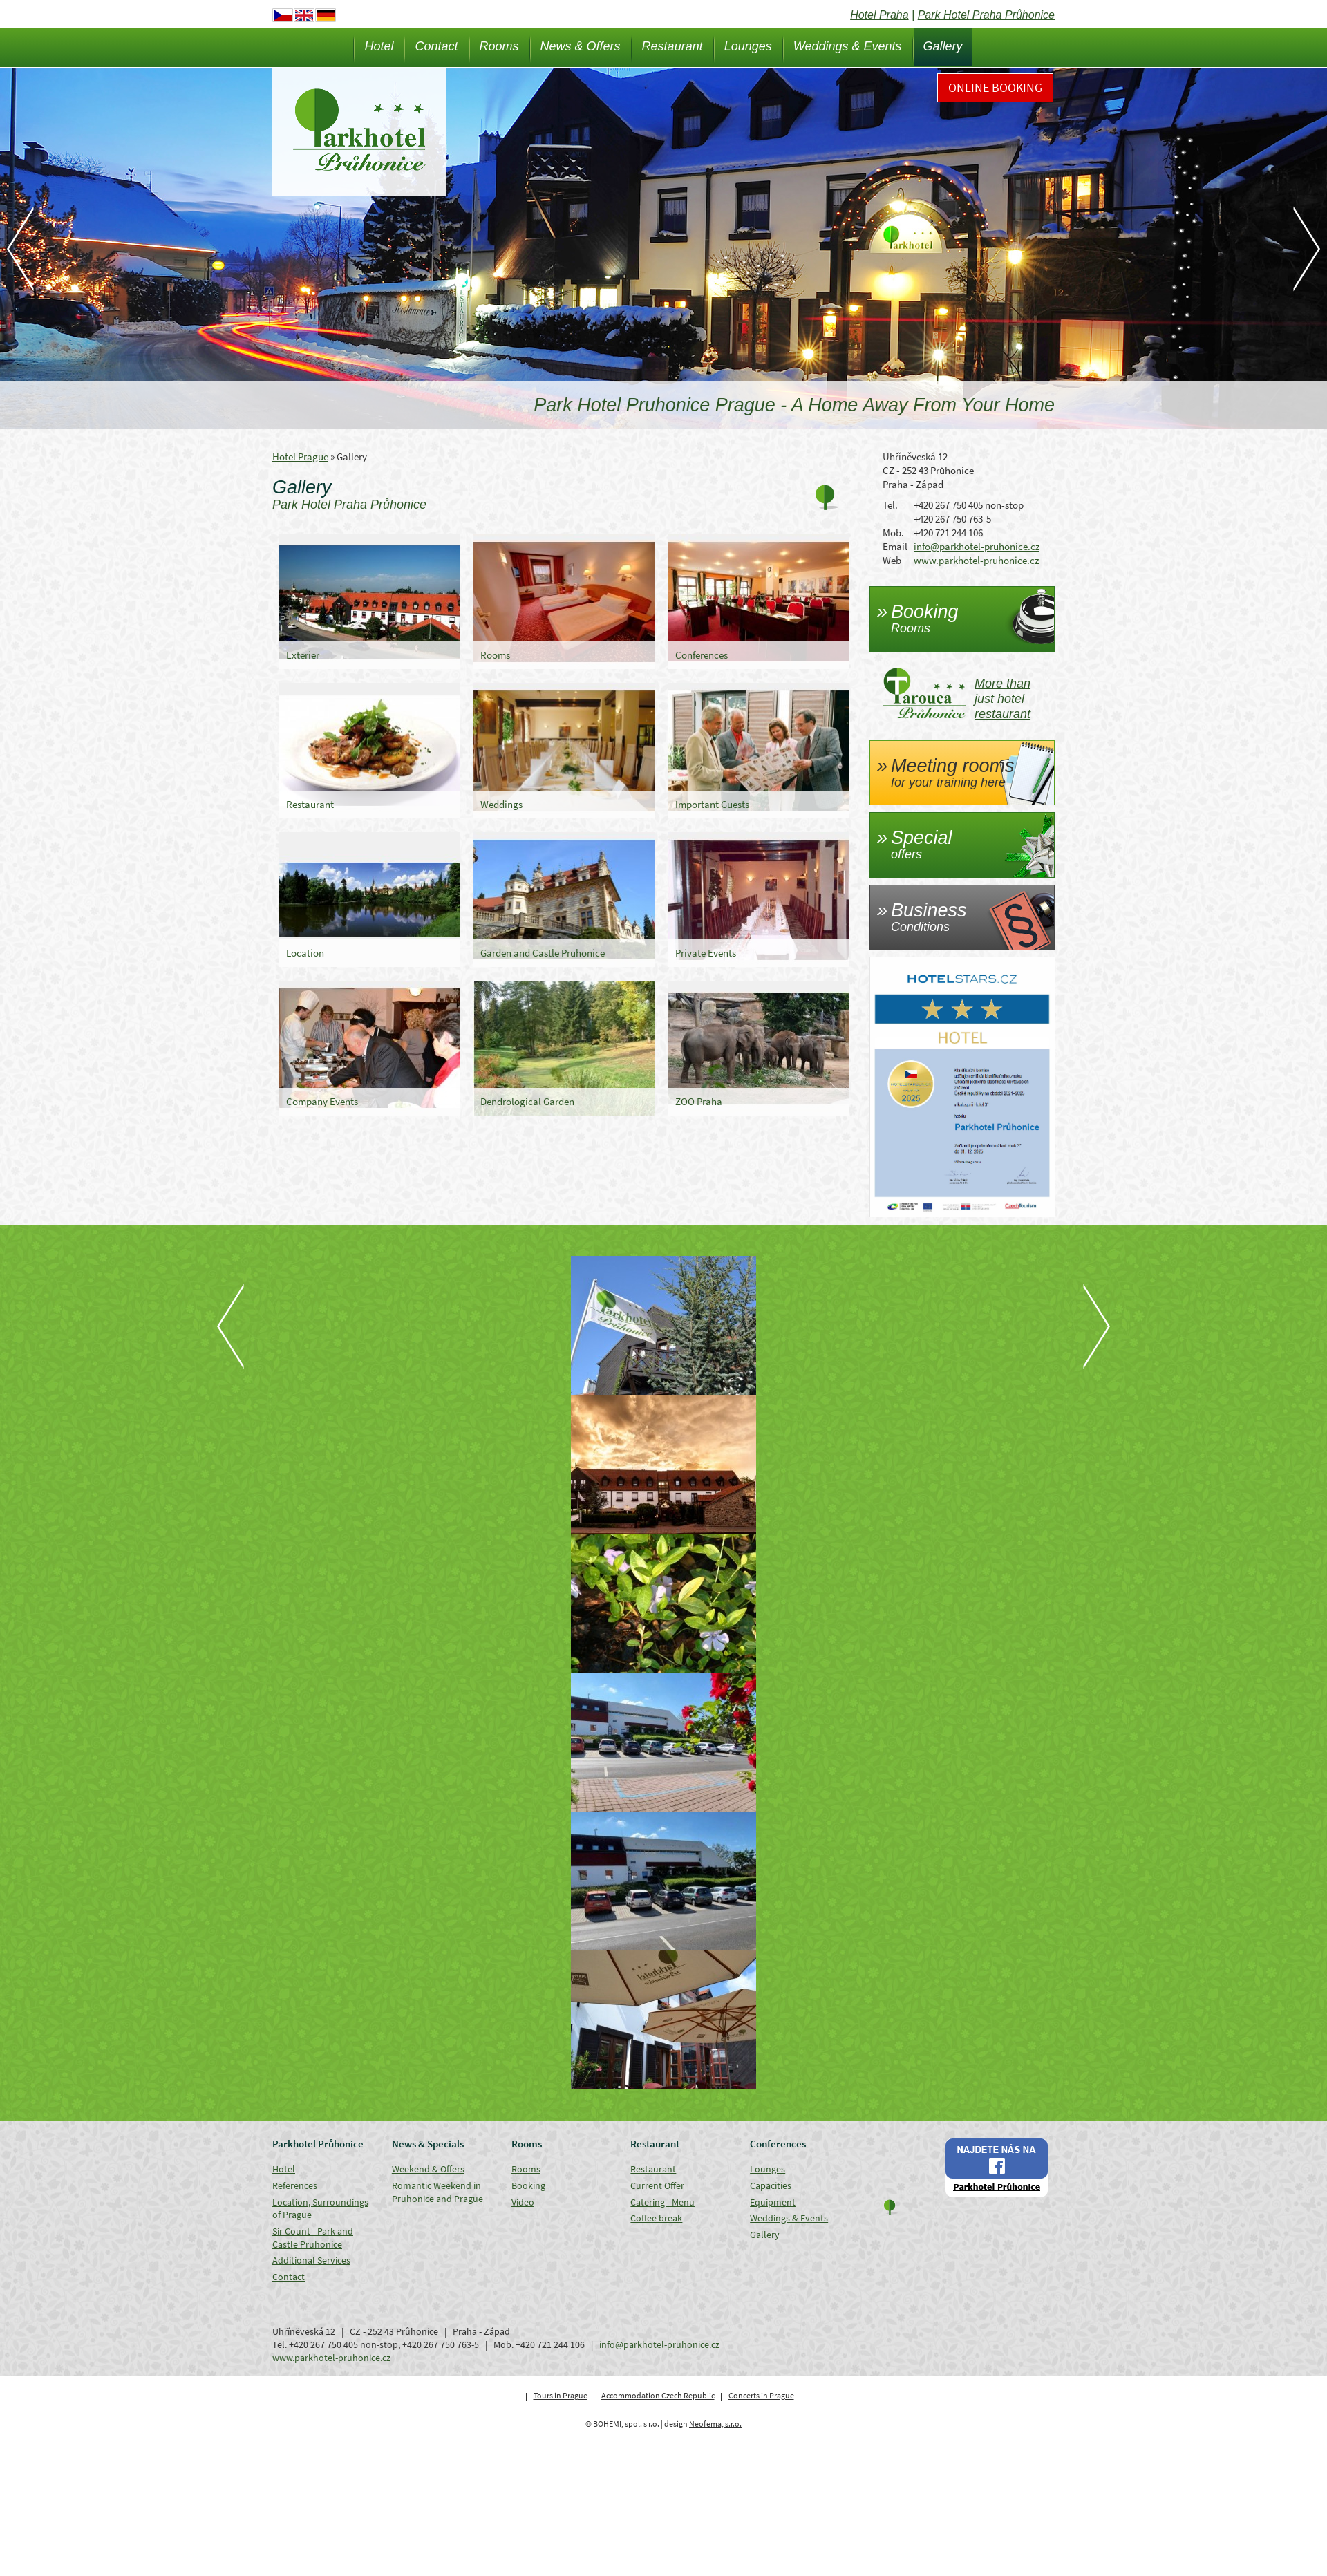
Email (895, 546)
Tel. (890, 504)
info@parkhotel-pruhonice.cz (976, 546)
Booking (528, 2185)
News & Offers (580, 46)
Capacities (770, 2185)
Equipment (773, 2202)
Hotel (378, 46)
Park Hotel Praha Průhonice (986, 15)
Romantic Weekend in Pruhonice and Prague (437, 2192)
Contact (436, 46)
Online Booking (995, 87)
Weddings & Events (847, 46)
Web (892, 560)
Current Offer (657, 2185)
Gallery (943, 46)
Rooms (499, 46)
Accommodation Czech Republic (658, 2395)
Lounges (748, 46)
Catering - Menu (662, 2202)
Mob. (893, 532)
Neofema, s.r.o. (715, 2423)
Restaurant (672, 46)
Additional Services (311, 2260)
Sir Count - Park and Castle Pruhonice (312, 2237)
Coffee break (656, 2218)
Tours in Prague (560, 2395)
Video (522, 2202)
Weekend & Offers (428, 2169)
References (294, 2185)
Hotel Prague (300, 456)
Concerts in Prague (761, 2395)
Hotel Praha (879, 15)
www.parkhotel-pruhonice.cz (976, 560)
